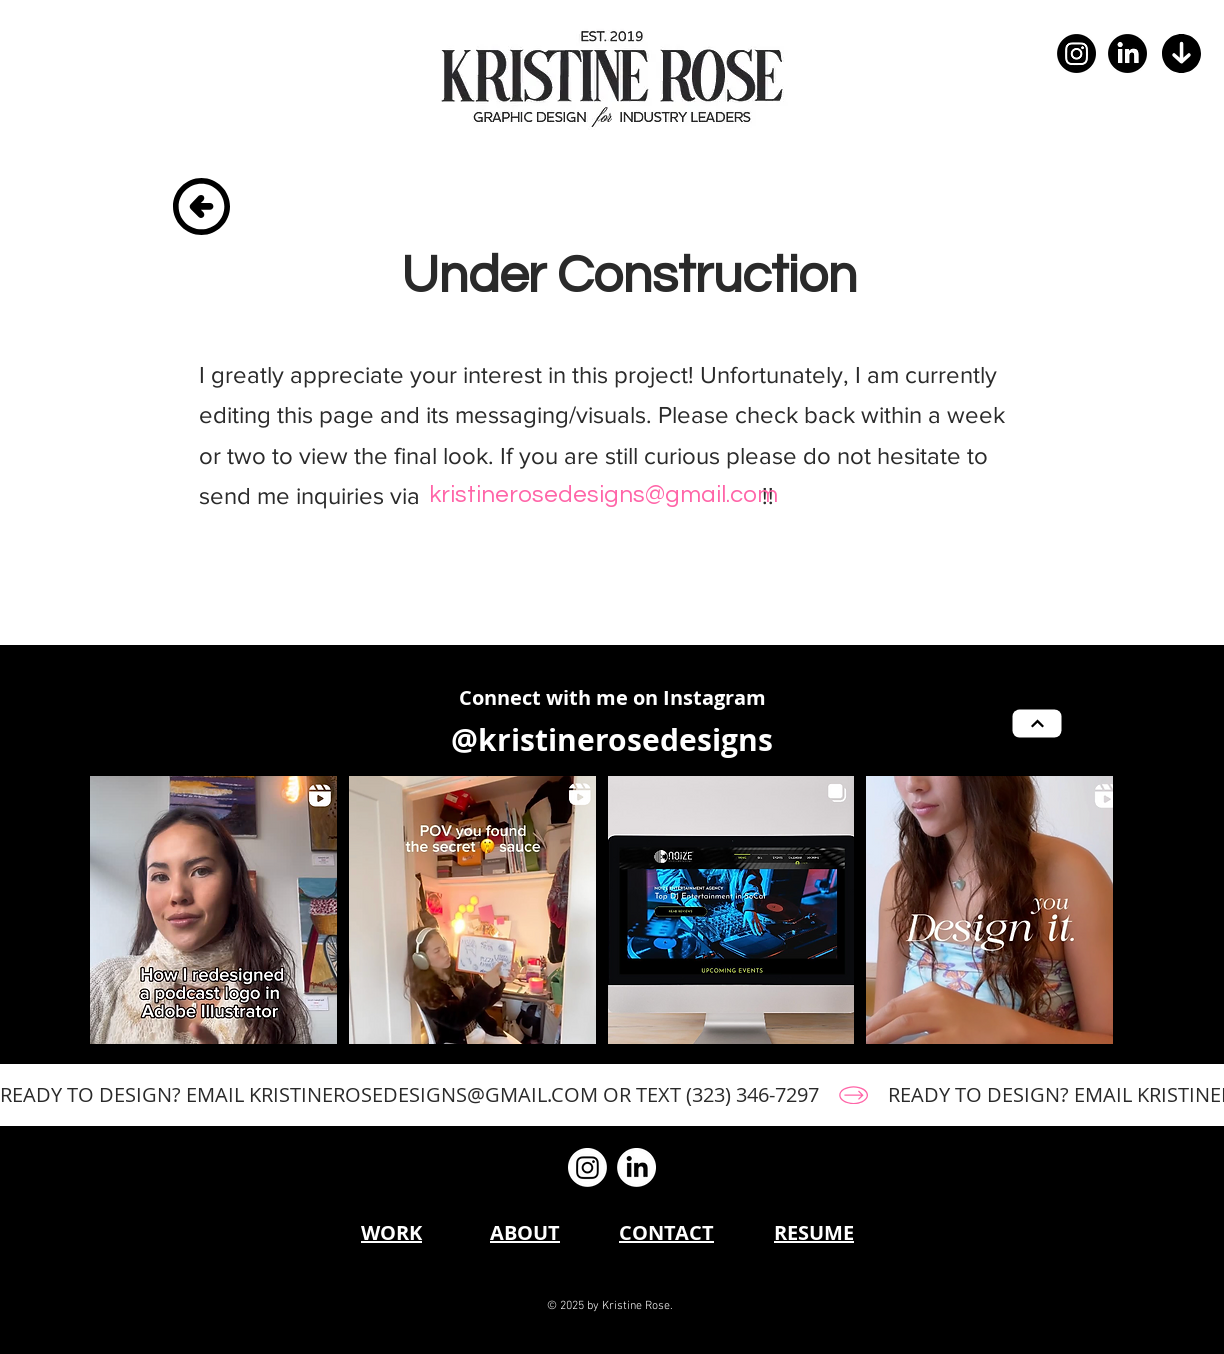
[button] (1181, 53)
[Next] (1037, 724)
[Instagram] (1076, 53)
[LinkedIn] (1127, 53)
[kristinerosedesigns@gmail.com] (603, 495)
